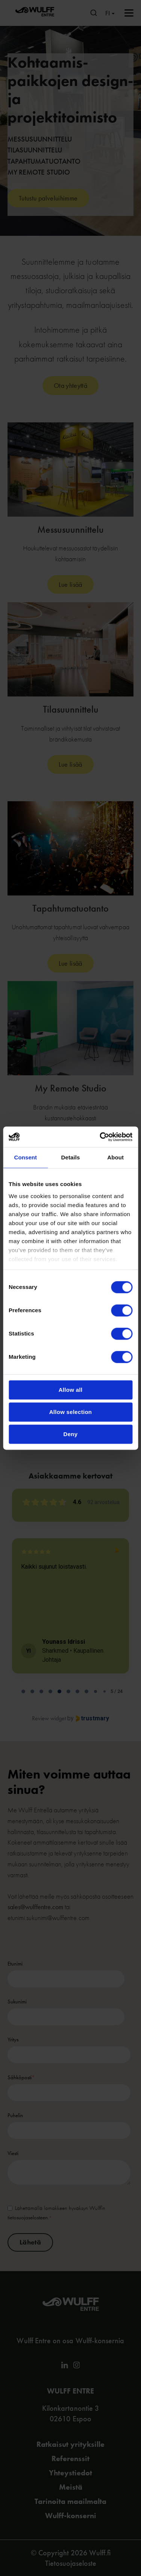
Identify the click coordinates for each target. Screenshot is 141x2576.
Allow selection (70, 1412)
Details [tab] (70, 1157)
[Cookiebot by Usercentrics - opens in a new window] (100, 1137)
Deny (71, 1434)
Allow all (71, 1390)
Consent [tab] (25, 1157)
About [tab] (115, 1157)
